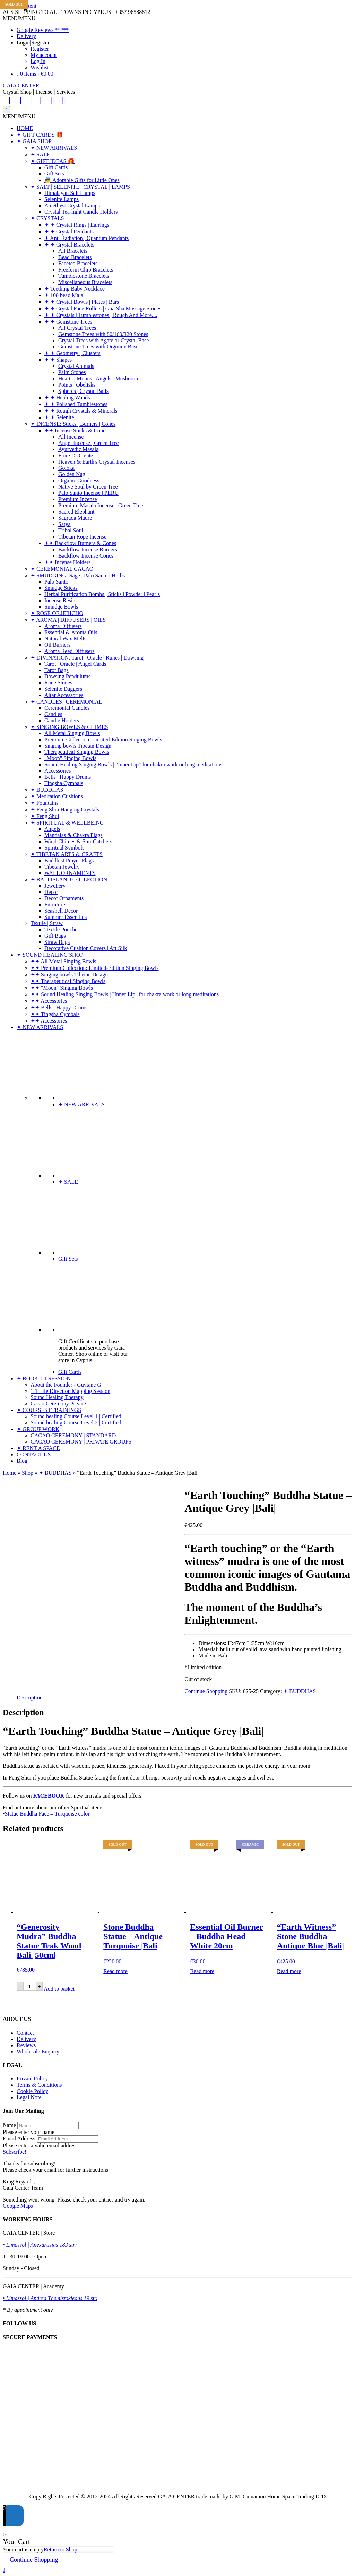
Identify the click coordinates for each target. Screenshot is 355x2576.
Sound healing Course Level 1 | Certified (76, 1416)
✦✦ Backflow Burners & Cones (80, 543)
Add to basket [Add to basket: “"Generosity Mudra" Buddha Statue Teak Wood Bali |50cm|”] (59, 1989)
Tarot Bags (56, 670)
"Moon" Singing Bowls (70, 758)
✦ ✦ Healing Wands (67, 397)
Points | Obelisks (76, 385)
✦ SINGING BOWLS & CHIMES (69, 727)
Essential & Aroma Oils (70, 632)
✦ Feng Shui (45, 816)
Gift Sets (54, 173)
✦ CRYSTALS (47, 218)
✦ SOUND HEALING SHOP (50, 955)
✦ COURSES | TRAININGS (49, 1410)
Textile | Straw (47, 923)
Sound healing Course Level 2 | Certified (76, 1422)
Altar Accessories (63, 695)
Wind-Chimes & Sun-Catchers (78, 841)
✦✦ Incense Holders (67, 562)
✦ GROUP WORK (38, 1429)
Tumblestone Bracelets (83, 276)
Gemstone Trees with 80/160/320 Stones (103, 334)
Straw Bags (57, 942)
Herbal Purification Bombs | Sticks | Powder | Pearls (102, 594)
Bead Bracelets (75, 257)
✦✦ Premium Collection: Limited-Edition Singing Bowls (95, 968)
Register (40, 49)
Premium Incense (77, 499)
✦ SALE (40, 154)
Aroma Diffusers (63, 626)
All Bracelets (72, 251)
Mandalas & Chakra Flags (73, 835)
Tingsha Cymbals (63, 783)
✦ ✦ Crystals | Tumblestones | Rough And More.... (100, 315)
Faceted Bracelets (77, 263)
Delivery (26, 36)
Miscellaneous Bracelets (85, 282)
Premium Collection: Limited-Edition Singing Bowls (103, 739)
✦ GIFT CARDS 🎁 (40, 135)
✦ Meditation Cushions (57, 796)
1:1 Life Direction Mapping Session (70, 1391)
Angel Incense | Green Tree (88, 443)
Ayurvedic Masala (78, 449)
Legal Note (29, 2097)
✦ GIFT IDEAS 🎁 (53, 161)
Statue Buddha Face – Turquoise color (47, 1814)
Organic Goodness (78, 480)
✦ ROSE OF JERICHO (57, 613)
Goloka (66, 468)
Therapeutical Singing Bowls (76, 752)
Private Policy (32, 2079)
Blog (22, 1461)
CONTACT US (34, 1454)
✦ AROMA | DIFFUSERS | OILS (68, 620)
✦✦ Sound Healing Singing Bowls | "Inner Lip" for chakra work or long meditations (125, 994)
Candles (53, 714)
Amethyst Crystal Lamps (72, 205)
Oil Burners (57, 645)
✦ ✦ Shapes (58, 360)
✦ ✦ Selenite (59, 417)
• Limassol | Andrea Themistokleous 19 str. (50, 2298)
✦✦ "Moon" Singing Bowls (62, 988)
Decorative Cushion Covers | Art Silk (85, 948)
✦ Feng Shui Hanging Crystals (65, 809)
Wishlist (40, 67)
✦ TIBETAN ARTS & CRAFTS (67, 854)
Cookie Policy (32, 2091)
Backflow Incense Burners (87, 549)
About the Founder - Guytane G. (67, 1385)
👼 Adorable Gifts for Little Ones (82, 180)
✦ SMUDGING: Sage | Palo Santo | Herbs (78, 575)
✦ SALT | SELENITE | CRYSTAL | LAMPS (80, 187)
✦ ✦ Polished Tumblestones (75, 404)
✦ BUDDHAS (47, 790)
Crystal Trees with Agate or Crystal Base (103, 340)
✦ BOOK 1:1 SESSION (44, 1378)
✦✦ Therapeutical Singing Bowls (68, 981)
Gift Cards (56, 167)
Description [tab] (30, 1697)
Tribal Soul (70, 530)
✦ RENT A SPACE (38, 1448)
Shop (27, 1473)
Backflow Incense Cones (85, 556)
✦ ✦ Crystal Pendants (69, 231)
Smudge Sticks (61, 588)
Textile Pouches (62, 929)
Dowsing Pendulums (67, 676)
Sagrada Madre (75, 518)
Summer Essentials (65, 917)
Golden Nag (71, 474)
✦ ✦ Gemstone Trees (68, 322)
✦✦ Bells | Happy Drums (59, 1007)
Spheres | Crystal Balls (83, 391)
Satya (64, 524)
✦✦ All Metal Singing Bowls (63, 961)
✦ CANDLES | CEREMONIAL (66, 702)
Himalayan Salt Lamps (69, 193)
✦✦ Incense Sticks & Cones (75, 430)
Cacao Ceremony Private (58, 1403)
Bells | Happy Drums (67, 777)
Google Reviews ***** (43, 30)
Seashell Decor (61, 911)
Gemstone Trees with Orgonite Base (98, 347)
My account (44, 55)
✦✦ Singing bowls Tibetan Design (69, 974)
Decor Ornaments (64, 898)
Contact (25, 2033)
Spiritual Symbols (64, 848)
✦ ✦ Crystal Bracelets (69, 245)
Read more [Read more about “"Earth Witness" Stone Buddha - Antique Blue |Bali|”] (289, 1971)
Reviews (26, 2045)
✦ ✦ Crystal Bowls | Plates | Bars (81, 302)
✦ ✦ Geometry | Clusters (72, 353)
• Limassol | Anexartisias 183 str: (40, 2245)
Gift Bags (55, 936)
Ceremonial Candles (66, 708)
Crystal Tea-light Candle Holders (81, 212)
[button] (19, 18)
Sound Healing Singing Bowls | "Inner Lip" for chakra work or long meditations (133, 764)
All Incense (71, 437)
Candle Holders (61, 720)
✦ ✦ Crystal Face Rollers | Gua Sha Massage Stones (102, 308)
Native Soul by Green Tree (88, 487)
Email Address (19, 2139)
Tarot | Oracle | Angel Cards (75, 664)
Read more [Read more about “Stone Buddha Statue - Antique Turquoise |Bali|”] (115, 1971)
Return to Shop (60, 2549)
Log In (38, 61)
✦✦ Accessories (49, 1001)
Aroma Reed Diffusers (69, 651)
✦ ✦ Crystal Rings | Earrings (76, 225)
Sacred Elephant (76, 512)
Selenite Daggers (63, 689)
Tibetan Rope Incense (82, 537)
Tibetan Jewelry (62, 867)
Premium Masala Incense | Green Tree (100, 505)
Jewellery (55, 886)
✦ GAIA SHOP (34, 141)
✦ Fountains (44, 803)
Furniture (54, 904)
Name (9, 2125)
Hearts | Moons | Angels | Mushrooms (100, 378)
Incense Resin (59, 600)
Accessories (57, 771)
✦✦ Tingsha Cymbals (55, 1014)
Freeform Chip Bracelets (85, 270)
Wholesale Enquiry (38, 2051)
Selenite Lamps (61, 199)
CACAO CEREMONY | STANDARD (73, 1435)
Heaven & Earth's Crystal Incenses (96, 462)
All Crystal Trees (77, 328)
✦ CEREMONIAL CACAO (62, 569)
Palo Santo (56, 582)
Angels (52, 829)
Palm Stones (72, 372)
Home (9, 1473)
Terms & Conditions (39, 2085)
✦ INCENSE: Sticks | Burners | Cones (73, 424)
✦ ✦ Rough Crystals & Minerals (80, 411)
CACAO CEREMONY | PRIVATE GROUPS (81, 1442)
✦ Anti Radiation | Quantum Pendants (86, 238)
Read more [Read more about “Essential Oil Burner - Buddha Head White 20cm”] (202, 1971)
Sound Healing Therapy (57, 1397)
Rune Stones (58, 683)
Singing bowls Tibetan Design (77, 746)
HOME (25, 128)
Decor (51, 892)
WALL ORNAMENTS (69, 873)
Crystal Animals (76, 366)
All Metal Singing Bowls (72, 733)
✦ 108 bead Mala (63, 295)
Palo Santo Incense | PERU (88, 493)
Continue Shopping (205, 1691)
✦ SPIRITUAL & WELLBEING (67, 823)
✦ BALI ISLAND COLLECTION (69, 879)
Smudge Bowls (61, 607)
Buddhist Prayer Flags (69, 860)
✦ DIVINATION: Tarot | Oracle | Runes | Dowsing (87, 658)
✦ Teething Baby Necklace (74, 289)
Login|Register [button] (33, 42)
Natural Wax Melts (65, 638)
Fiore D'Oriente (75, 455)
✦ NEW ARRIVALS (54, 148)
